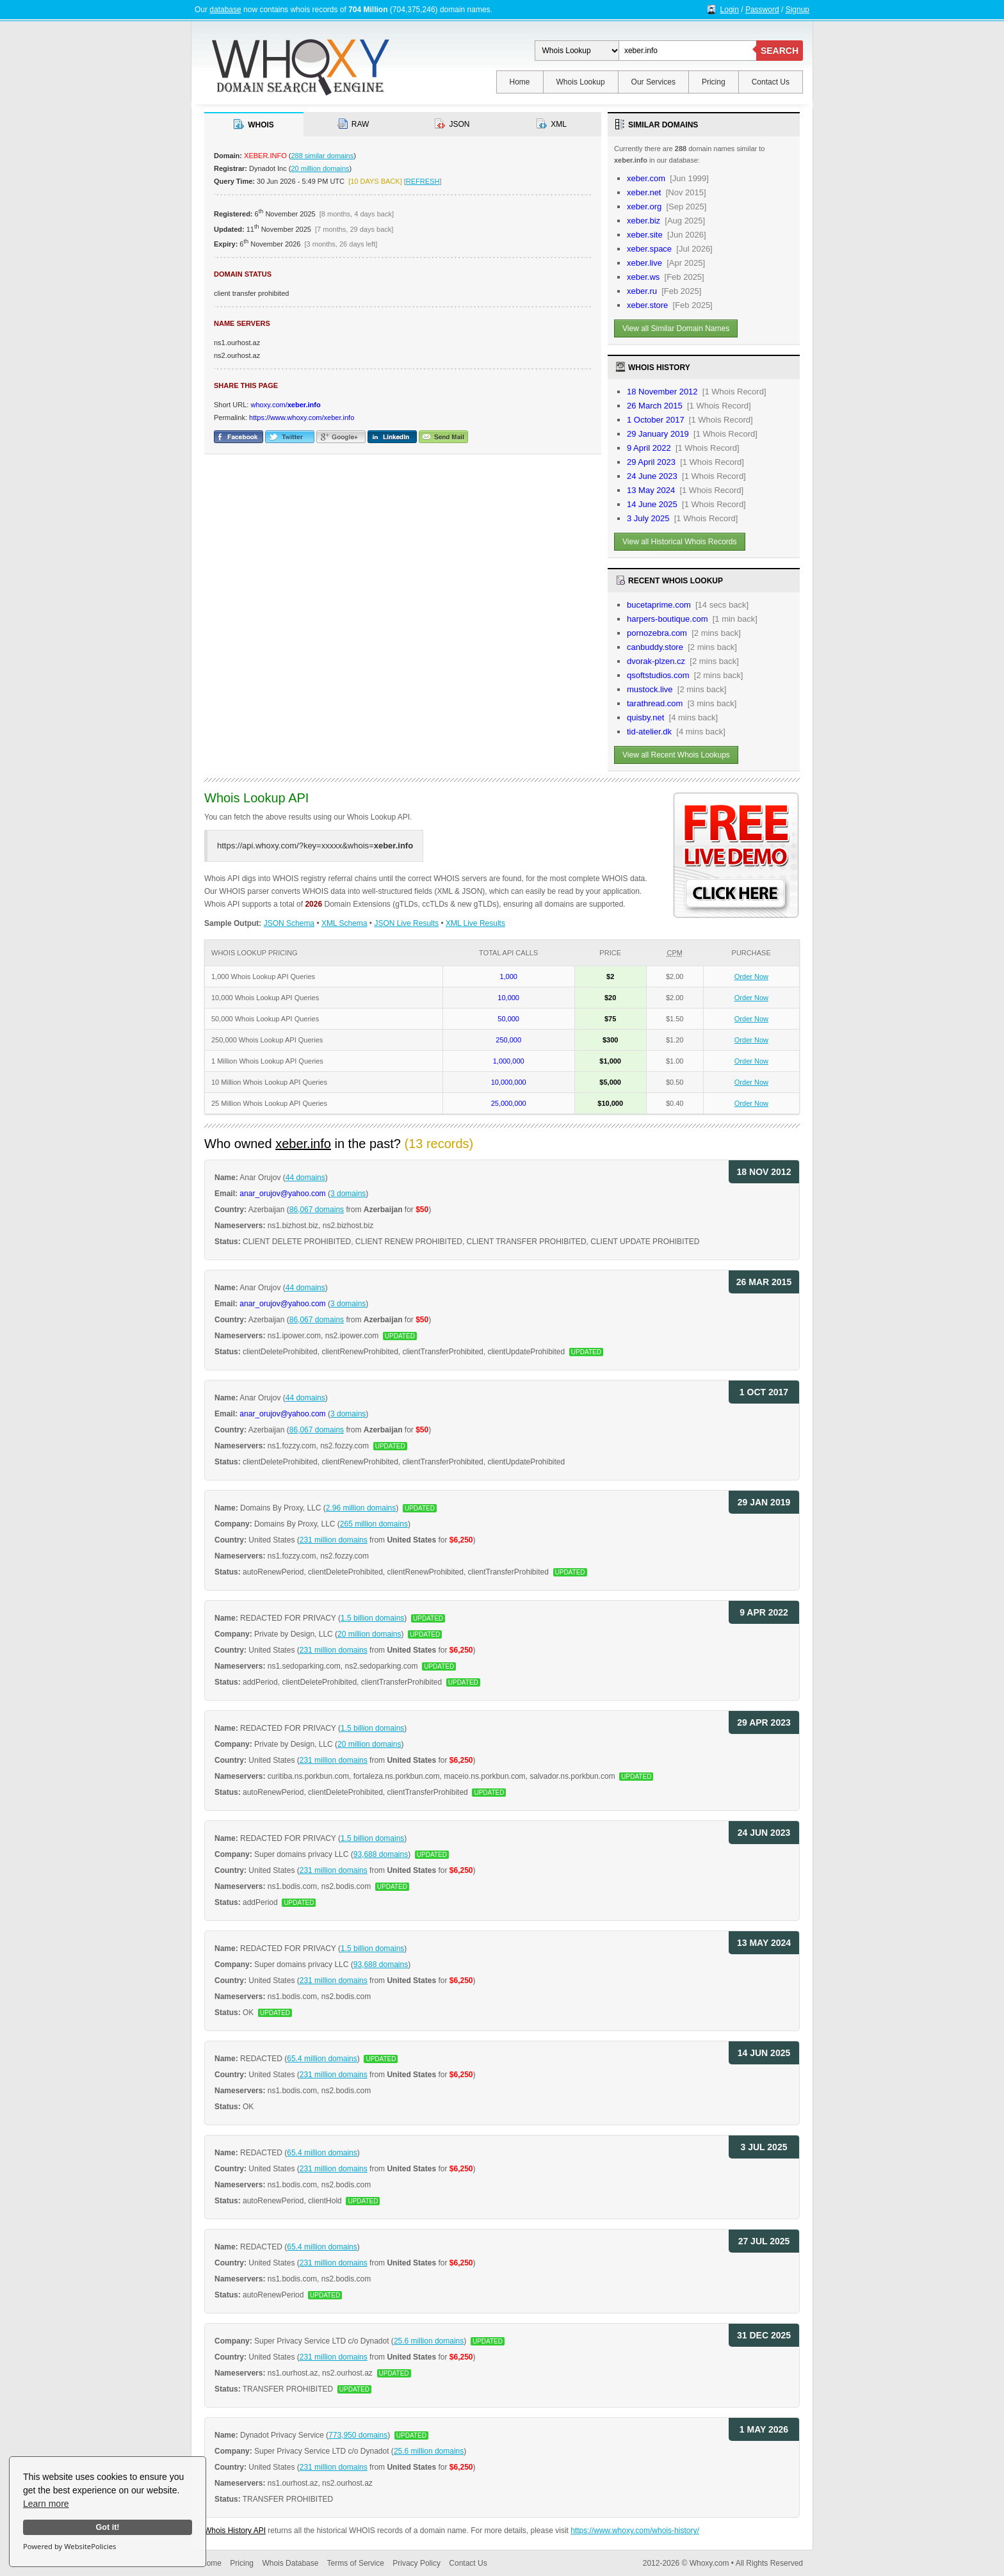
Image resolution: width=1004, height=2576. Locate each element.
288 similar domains (322, 155)
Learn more (46, 2504)
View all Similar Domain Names (675, 328)
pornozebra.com (657, 633)
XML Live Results (475, 923)
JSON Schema (289, 923)
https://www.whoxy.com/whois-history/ (635, 2530)
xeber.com (646, 178)
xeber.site (645, 234)
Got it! (107, 2527)
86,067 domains (316, 1209)
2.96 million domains (361, 1507)
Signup (797, 9)
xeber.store (647, 305)
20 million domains (320, 168)
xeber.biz (643, 220)
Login (729, 9)
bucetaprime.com (659, 605)
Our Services (653, 81)
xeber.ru (642, 291)
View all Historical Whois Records (679, 541)
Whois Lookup (580, 81)
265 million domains (374, 1523)
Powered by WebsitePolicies (69, 2546)
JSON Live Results (406, 923)
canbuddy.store (655, 647)
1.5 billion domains (372, 1618)
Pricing (713, 81)
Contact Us (770, 81)
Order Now (751, 976)
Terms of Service (355, 2563)
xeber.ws (643, 277)
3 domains (348, 1193)
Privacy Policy (417, 2563)
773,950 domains (357, 2435)
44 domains (305, 1177)
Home (520, 81)
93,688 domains (380, 1854)
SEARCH (779, 50)
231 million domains (334, 1539)
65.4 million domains (322, 2058)
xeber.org (644, 206)
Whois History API (235, 2530)
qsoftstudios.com (658, 675)
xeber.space (649, 249)
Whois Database (290, 2563)
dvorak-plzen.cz (656, 661)
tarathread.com (655, 703)
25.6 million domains (429, 2341)
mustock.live (650, 689)
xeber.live (644, 263)
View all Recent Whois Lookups (676, 754)
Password (762, 9)
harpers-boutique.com (667, 619)
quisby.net (645, 717)
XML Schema (344, 923)
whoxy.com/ (285, 405)
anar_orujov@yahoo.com (282, 1193)
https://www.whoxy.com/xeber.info (301, 417)
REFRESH (423, 181)
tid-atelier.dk (649, 731)
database (225, 9)
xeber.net (644, 192)
